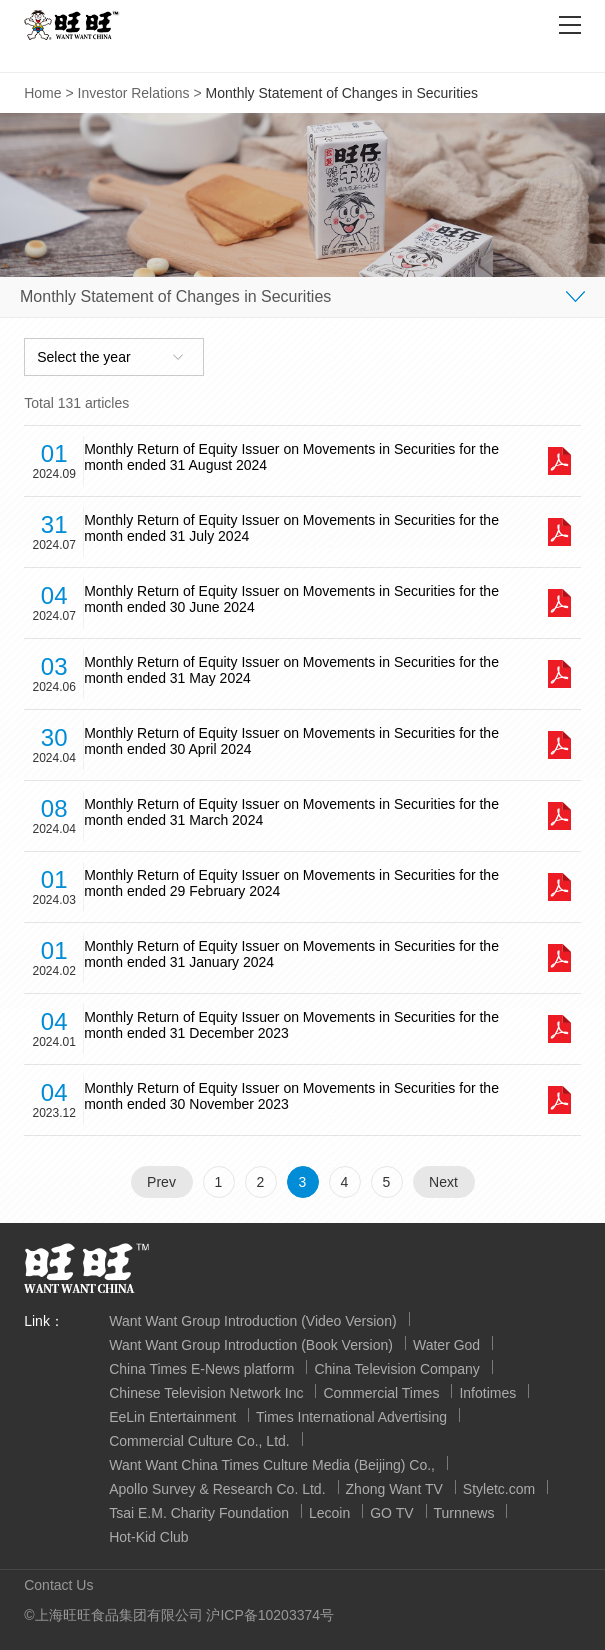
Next (443, 1182)
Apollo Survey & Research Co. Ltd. (217, 1489)
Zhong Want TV (394, 1489)
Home (42, 93)
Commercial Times (381, 1393)
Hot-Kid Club (148, 1537)
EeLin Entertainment (172, 1417)
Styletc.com (499, 1489)
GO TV (391, 1513)
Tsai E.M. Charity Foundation (199, 1513)
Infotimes (487, 1393)
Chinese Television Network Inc (206, 1393)
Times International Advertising (351, 1417)
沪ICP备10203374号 (270, 1615)
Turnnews (464, 1513)
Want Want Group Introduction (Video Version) (252, 1321)
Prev (161, 1182)
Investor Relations (134, 93)
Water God (446, 1345)
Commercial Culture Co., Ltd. (199, 1441)
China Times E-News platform (201, 1369)
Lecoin (329, 1513)
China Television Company (397, 1369)
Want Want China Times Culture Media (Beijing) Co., (272, 1465)
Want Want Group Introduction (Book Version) (251, 1345)
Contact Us (58, 1585)
